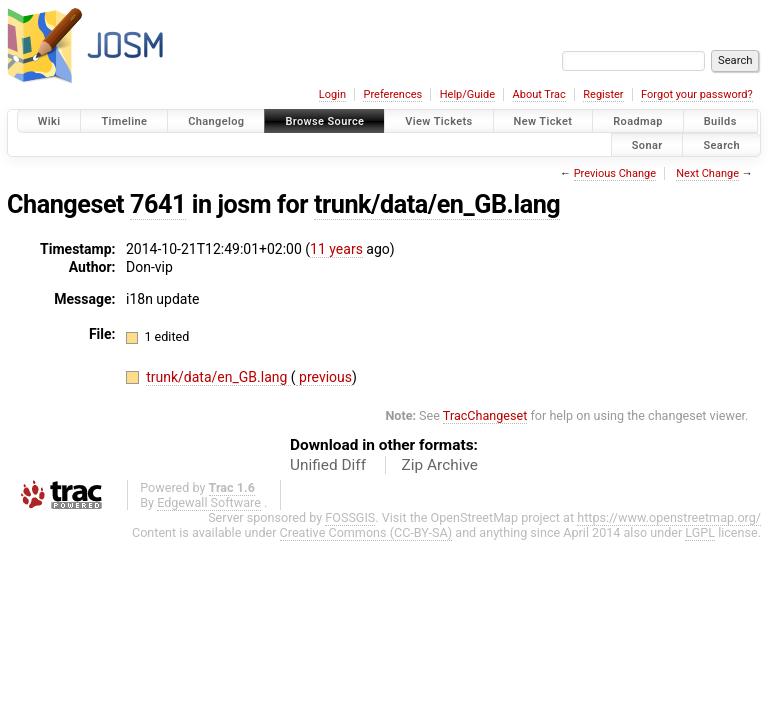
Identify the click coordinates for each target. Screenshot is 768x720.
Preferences (392, 94)
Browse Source (324, 121)
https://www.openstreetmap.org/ (669, 517)
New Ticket (543, 121)
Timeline (124, 121)
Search (721, 144)
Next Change (707, 173)
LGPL (700, 532)
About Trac (539, 94)
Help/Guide (467, 94)
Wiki (49, 121)
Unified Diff (328, 465)
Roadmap (638, 121)
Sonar (647, 144)
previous (324, 377)
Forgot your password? (697, 94)
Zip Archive (440, 465)
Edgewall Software (209, 502)
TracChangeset (485, 415)
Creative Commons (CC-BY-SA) (366, 532)
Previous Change (615, 173)
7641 (158, 204)
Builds (720, 121)
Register (603, 94)
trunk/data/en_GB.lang (437, 204)
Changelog (216, 121)
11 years (336, 249)
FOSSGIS (350, 517)
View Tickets (438, 121)
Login (332, 94)
